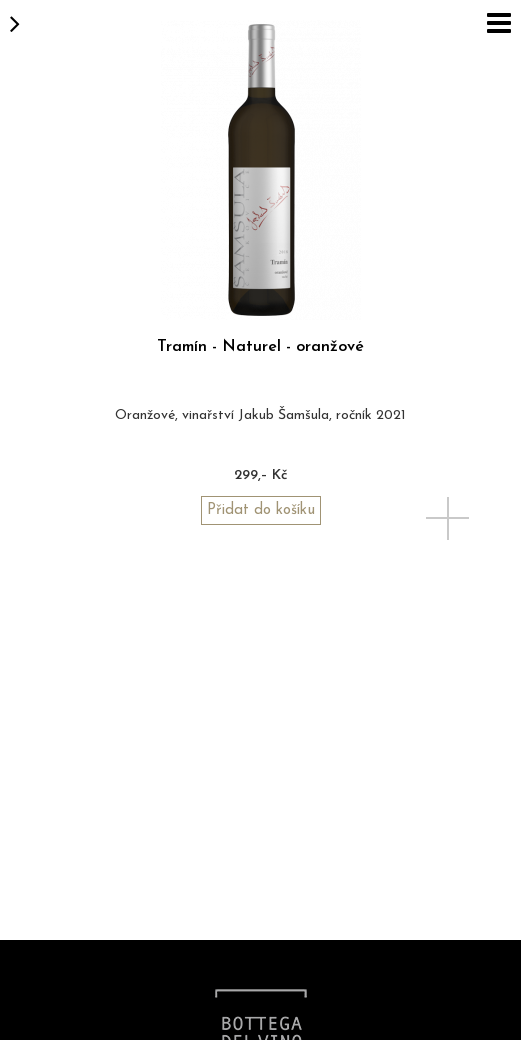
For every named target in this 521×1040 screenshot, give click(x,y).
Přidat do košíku (261, 510)
